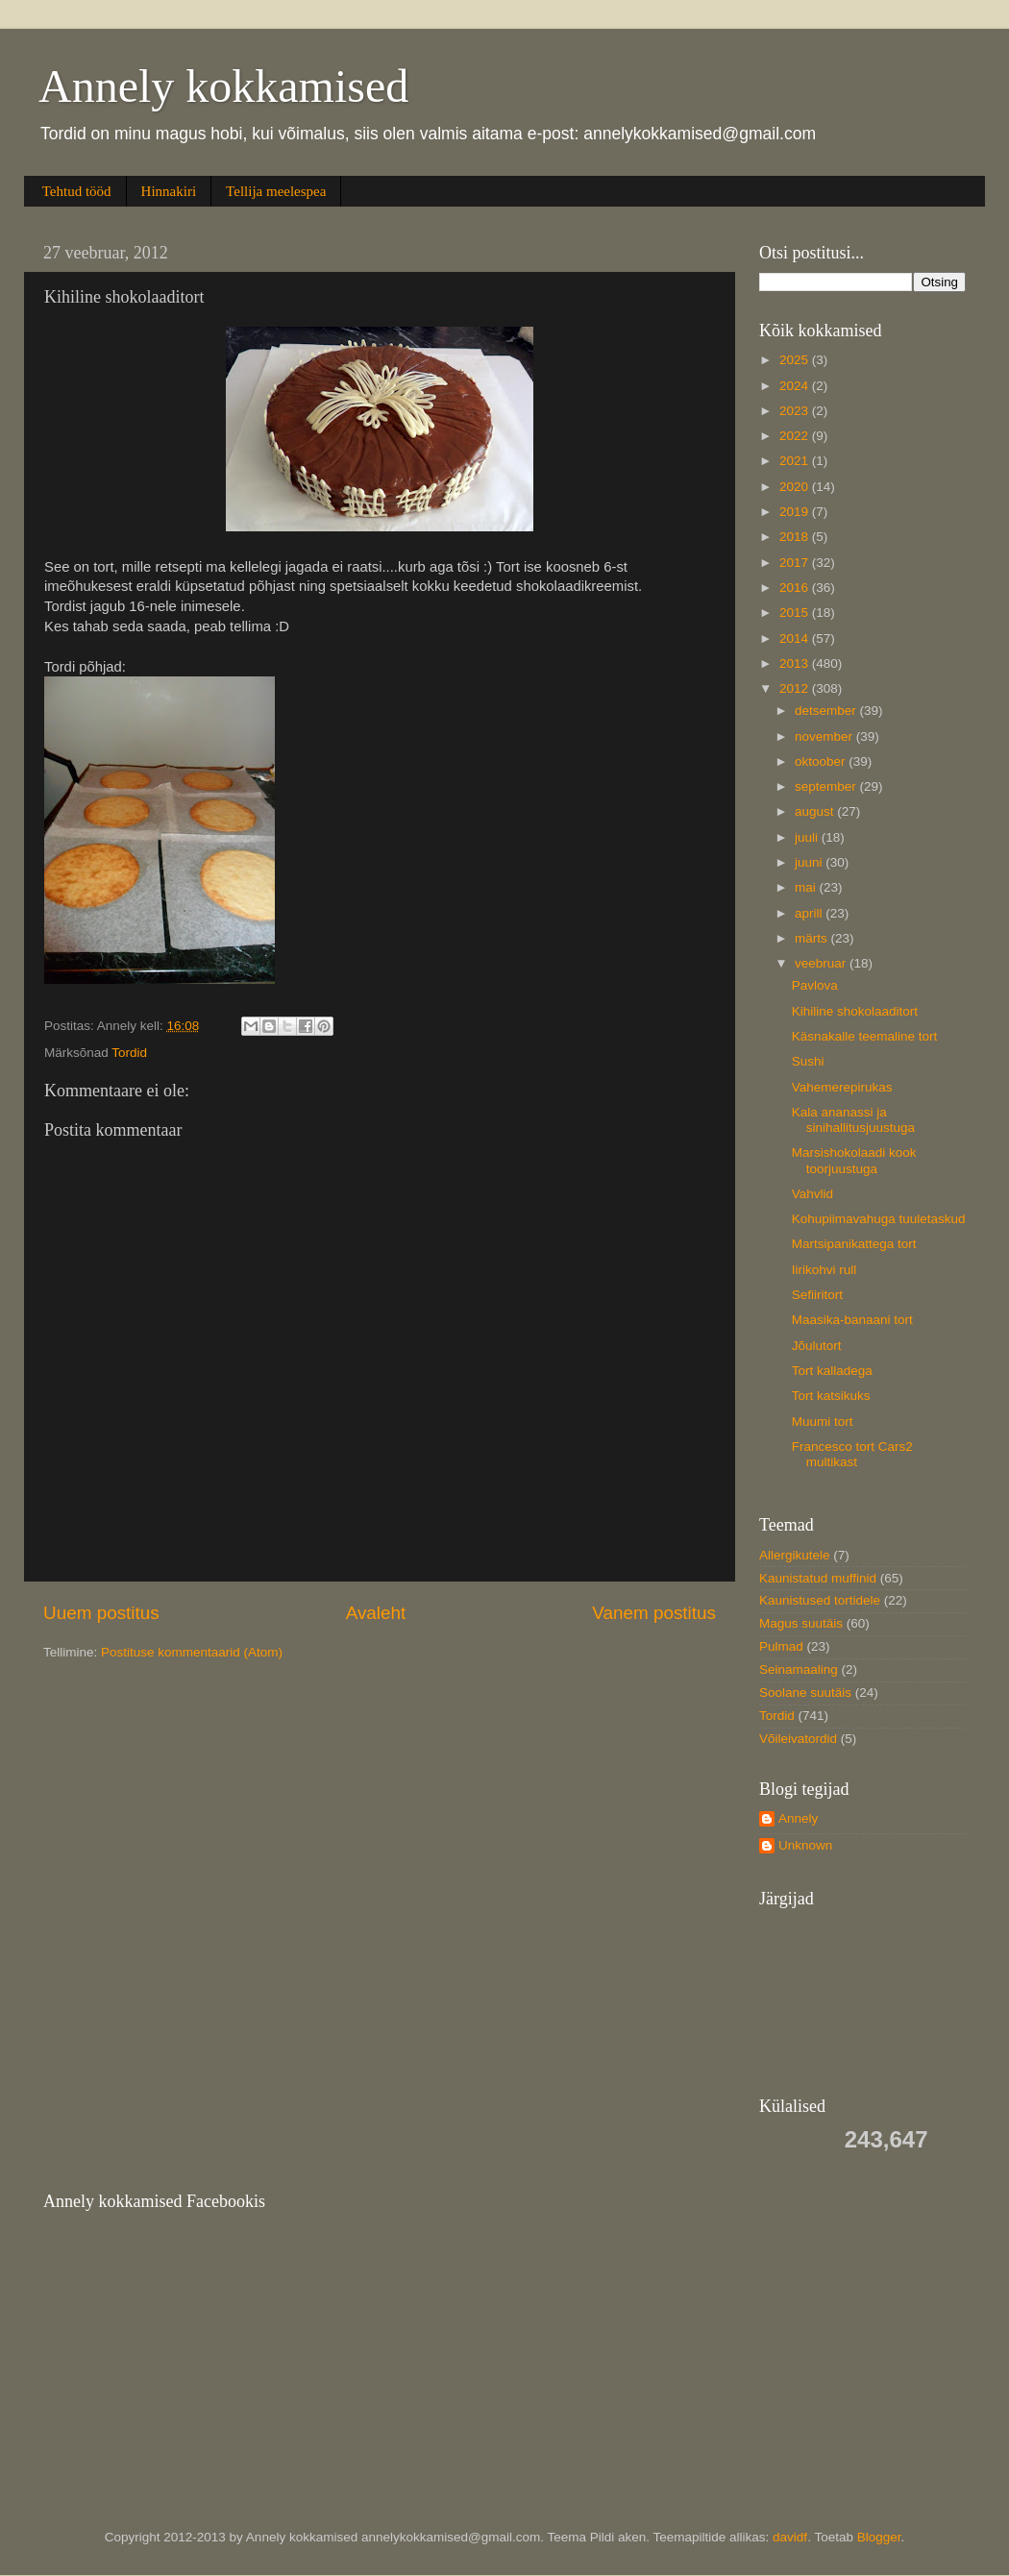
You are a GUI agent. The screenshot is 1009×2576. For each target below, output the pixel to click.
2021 (795, 461)
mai (807, 887)
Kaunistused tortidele (819, 1600)
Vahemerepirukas (842, 1087)
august (816, 811)
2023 (795, 411)
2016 (795, 587)
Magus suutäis (801, 1623)
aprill (810, 913)
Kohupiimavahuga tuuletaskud (879, 1219)
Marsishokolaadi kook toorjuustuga (854, 1160)
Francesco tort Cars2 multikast (852, 1454)
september (827, 786)
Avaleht (376, 1613)
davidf (790, 2537)
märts (813, 938)
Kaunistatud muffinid (817, 1578)
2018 (795, 536)
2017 (795, 562)
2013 (795, 663)
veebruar (822, 963)
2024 (795, 386)
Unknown (805, 1845)
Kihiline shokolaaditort (855, 1011)
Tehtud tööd (76, 191)
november (825, 736)
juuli (808, 837)
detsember (827, 710)
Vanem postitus (654, 1613)
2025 (795, 360)
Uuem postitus (101, 1613)
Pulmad (781, 1646)
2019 (795, 511)
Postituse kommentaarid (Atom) (192, 1652)
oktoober (822, 761)
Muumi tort (822, 1421)
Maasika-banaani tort (852, 1320)
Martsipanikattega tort (854, 1244)
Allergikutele (794, 1555)
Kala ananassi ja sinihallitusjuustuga (853, 1120)
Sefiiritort (817, 1295)
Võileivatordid (798, 1738)
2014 (795, 638)
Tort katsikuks (831, 1395)
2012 (795, 688)
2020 (795, 486)
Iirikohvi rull (824, 1270)
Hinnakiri (169, 191)
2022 (795, 436)
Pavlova (815, 985)
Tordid (129, 1052)
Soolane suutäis (805, 1692)
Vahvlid (812, 1194)
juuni (810, 862)
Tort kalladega (832, 1370)
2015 (795, 612)
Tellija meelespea (276, 191)
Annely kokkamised (223, 86)
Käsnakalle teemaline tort (865, 1036)
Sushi (808, 1061)
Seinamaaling (798, 1669)
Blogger (879, 2537)
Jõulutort (817, 1345)
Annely (798, 1818)
